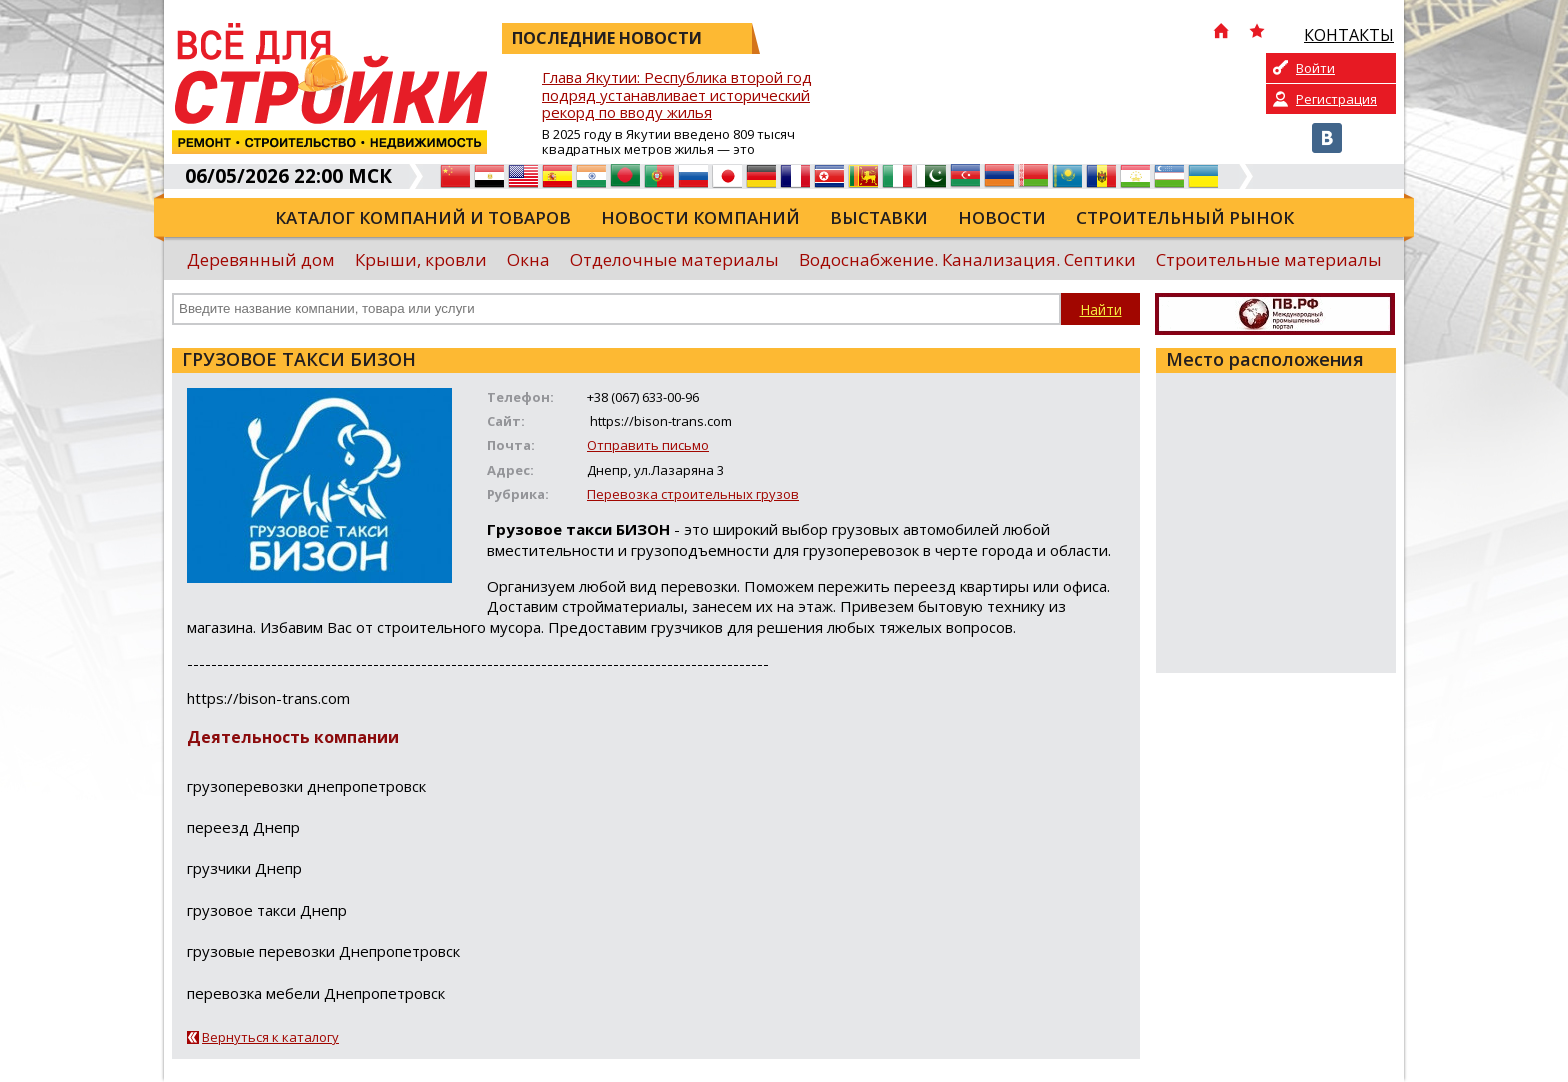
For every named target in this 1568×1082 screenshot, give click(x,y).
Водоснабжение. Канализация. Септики (967, 259)
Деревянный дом (261, 259)
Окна (528, 259)
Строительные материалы (1269, 259)
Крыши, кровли (421, 259)
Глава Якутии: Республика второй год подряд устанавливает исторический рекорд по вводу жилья (677, 95)
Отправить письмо (648, 445)
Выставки (879, 217)
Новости (1002, 217)
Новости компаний (700, 217)
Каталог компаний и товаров (423, 217)
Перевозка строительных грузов (693, 494)
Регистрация (1336, 99)
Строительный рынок (1185, 217)
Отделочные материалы (674, 259)
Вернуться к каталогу (270, 1037)
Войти (1315, 68)
